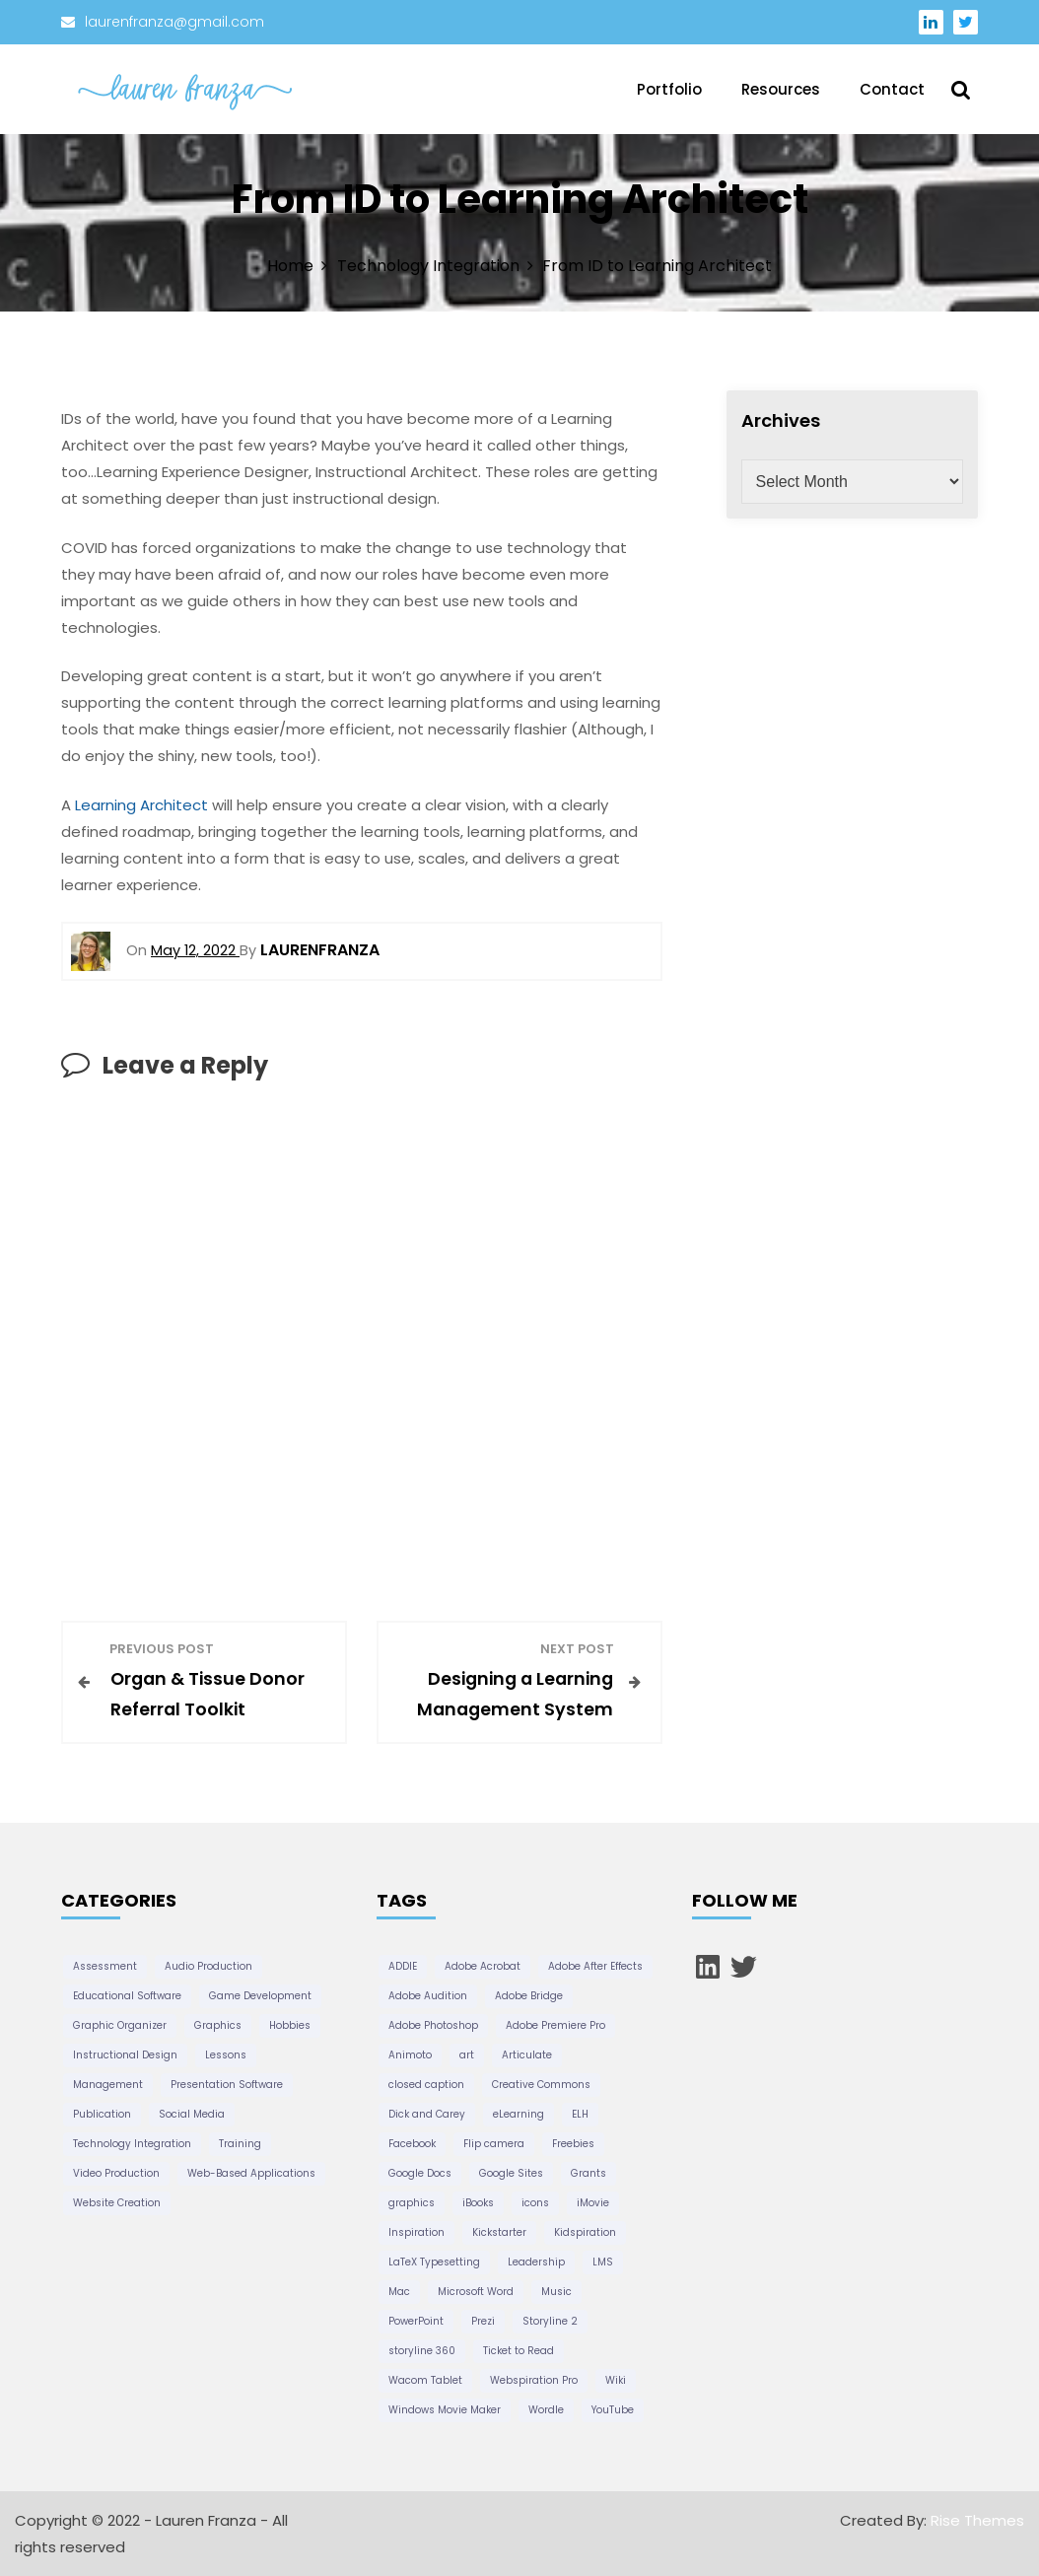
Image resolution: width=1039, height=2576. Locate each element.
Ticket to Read (518, 2350)
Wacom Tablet (425, 2380)
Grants (588, 2173)
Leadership (536, 2262)
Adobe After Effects (595, 1966)
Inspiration (416, 2232)
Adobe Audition (427, 1995)
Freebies (573, 2143)
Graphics (218, 2025)
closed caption (426, 2084)
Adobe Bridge (529, 1995)
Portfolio (669, 89)
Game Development (260, 1995)
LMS (602, 2262)
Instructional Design (125, 2055)
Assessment (105, 1966)
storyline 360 (421, 2350)
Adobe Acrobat (482, 1966)
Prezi (483, 2321)
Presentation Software (227, 2084)
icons (535, 2202)
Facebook (412, 2143)
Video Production (116, 2173)
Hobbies (290, 2025)
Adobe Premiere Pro (555, 2025)
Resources (780, 89)
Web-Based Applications (251, 2173)
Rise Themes (977, 2520)
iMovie (593, 2202)
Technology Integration (132, 2143)
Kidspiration (585, 2232)
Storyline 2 (550, 2321)
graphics (411, 2202)
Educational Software (127, 1995)
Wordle (546, 2409)
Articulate (527, 2055)
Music (556, 2291)
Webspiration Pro (534, 2380)
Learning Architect (141, 805)
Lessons (225, 2055)
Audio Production (208, 1966)
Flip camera (493, 2143)
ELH (580, 2114)
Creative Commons (541, 2084)
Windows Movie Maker (444, 2409)
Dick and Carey (426, 2114)
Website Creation (117, 2202)
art (466, 2055)
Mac (399, 2291)
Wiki (615, 2380)
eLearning (518, 2114)
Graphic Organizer (120, 2025)
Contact (892, 89)
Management (108, 2084)
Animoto (410, 2055)
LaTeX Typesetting (434, 2262)
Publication (102, 2114)
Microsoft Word (476, 2291)
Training (240, 2143)
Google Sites (511, 2173)
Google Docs (419, 2173)
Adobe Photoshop (433, 2025)
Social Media (192, 2114)
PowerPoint (416, 2321)
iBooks (478, 2202)
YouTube (612, 2409)
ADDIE (402, 1966)
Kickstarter (499, 2232)
